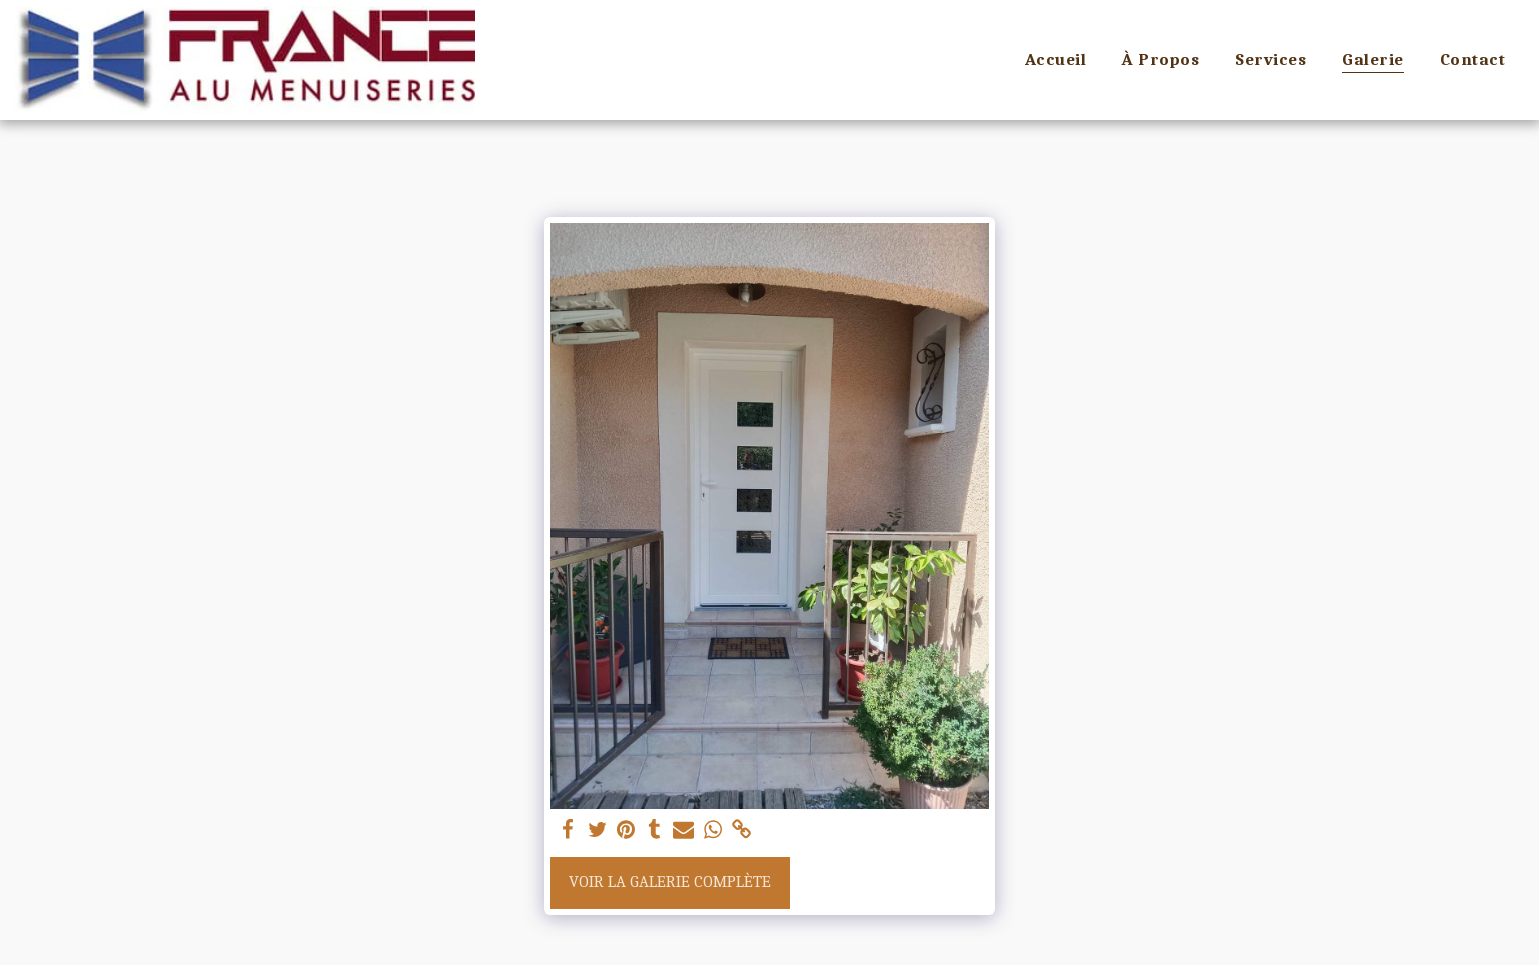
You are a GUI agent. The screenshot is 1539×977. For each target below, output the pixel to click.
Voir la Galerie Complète (670, 881)
